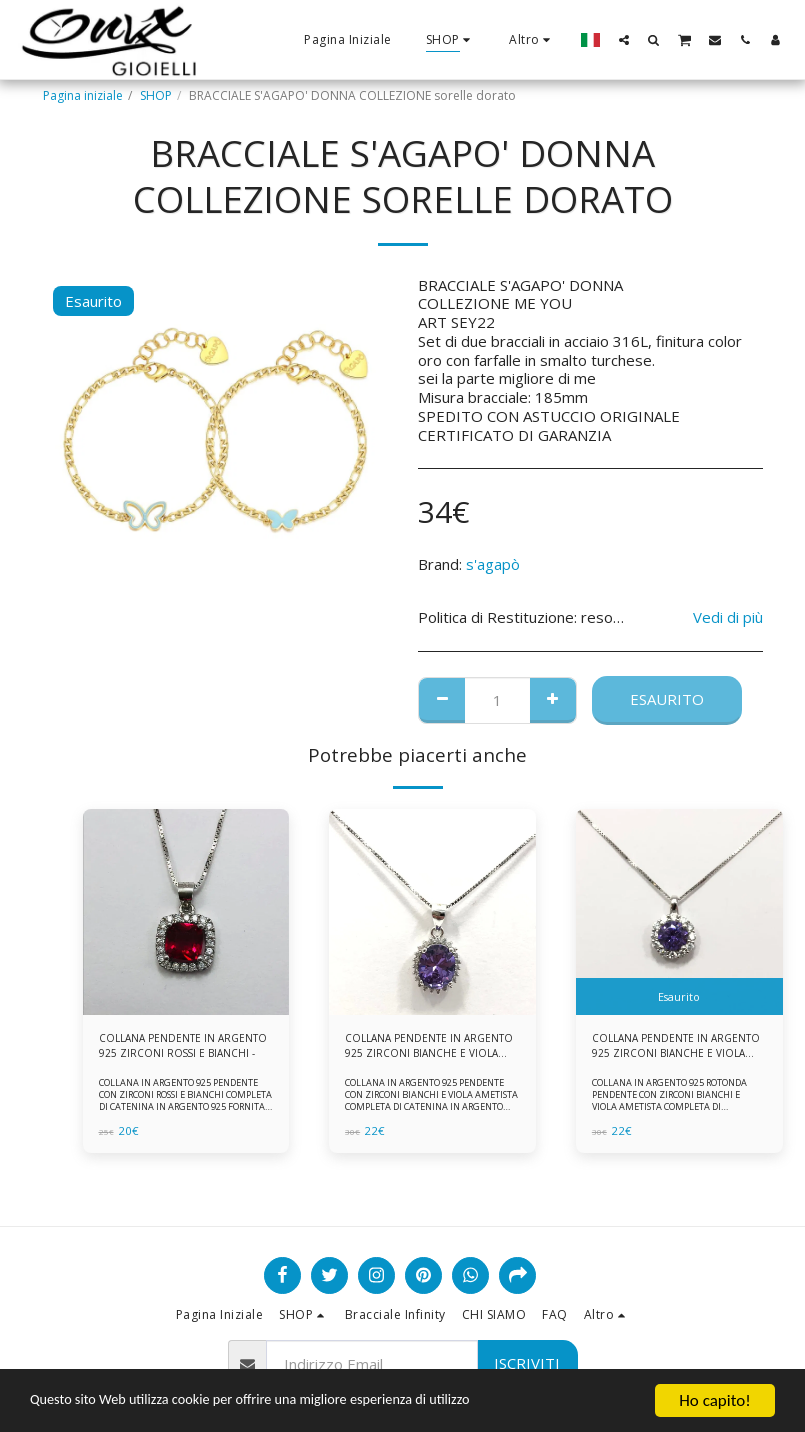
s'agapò (493, 564)
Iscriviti (527, 1363)
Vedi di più (728, 617)
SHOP (156, 95)
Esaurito (667, 699)
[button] (624, 39)
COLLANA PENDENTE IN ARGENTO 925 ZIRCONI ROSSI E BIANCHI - (182, 1049)
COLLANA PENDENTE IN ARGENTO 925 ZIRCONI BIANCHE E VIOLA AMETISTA (422, 1049)
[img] (186, 912)
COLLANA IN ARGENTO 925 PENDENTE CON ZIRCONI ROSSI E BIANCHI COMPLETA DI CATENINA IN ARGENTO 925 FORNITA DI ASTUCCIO (182, 1106)
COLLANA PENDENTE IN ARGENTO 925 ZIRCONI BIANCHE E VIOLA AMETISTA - (673, 1049)
